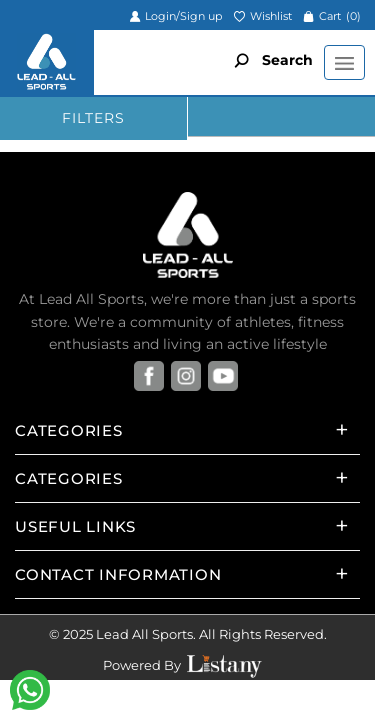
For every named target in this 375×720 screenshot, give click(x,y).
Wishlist (262, 16)
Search (268, 60)
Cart (332, 16)
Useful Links (75, 526)
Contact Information (118, 574)
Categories (69, 430)
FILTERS (93, 118)
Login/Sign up (175, 16)
